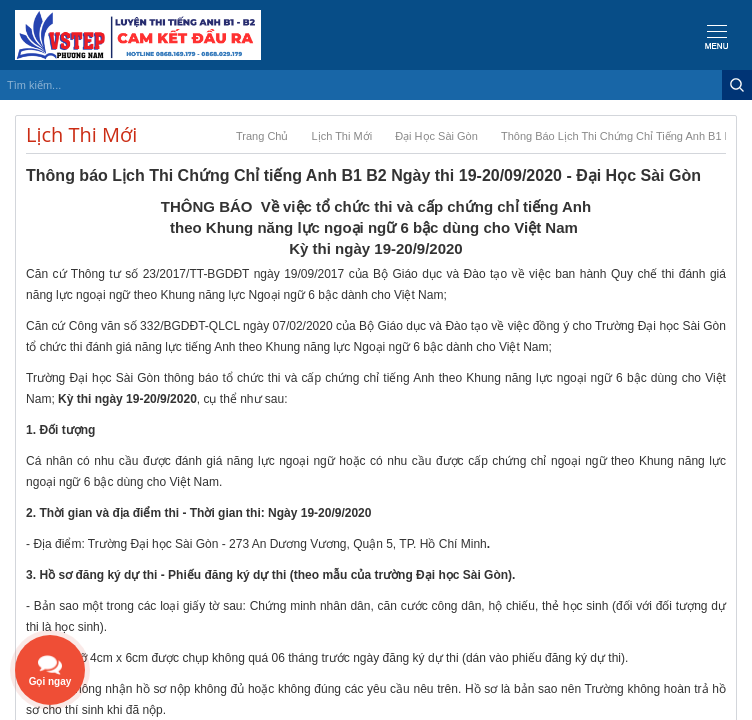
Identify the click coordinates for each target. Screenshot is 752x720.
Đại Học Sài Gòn (436, 136)
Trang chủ (262, 136)
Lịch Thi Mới (342, 136)
